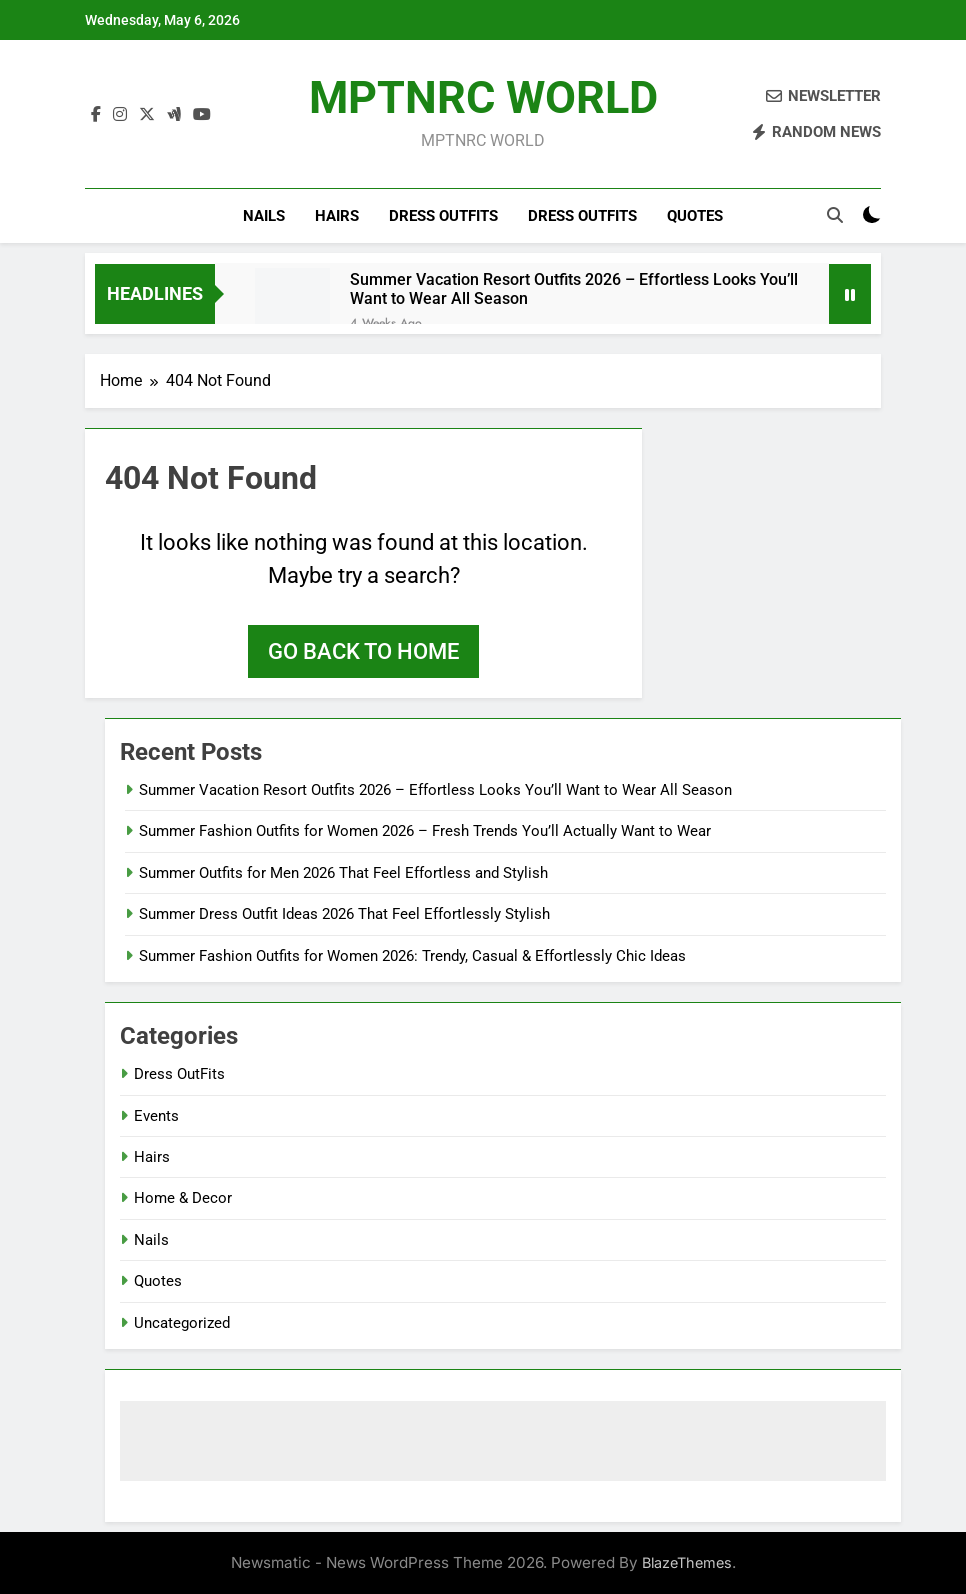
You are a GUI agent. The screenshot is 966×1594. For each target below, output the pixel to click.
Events (156, 1116)
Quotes (695, 216)
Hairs (337, 216)
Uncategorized (182, 1323)
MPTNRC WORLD (483, 97)
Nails (264, 216)
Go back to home (363, 651)
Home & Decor (183, 1198)
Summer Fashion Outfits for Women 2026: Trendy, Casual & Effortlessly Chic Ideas (412, 956)
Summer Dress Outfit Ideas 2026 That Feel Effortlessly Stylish (344, 914)
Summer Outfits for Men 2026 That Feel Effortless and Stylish (343, 873)
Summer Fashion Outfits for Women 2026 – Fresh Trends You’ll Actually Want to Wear (425, 831)
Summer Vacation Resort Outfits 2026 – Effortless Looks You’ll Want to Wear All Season (574, 289)
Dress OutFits (443, 216)
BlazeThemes (687, 1562)
